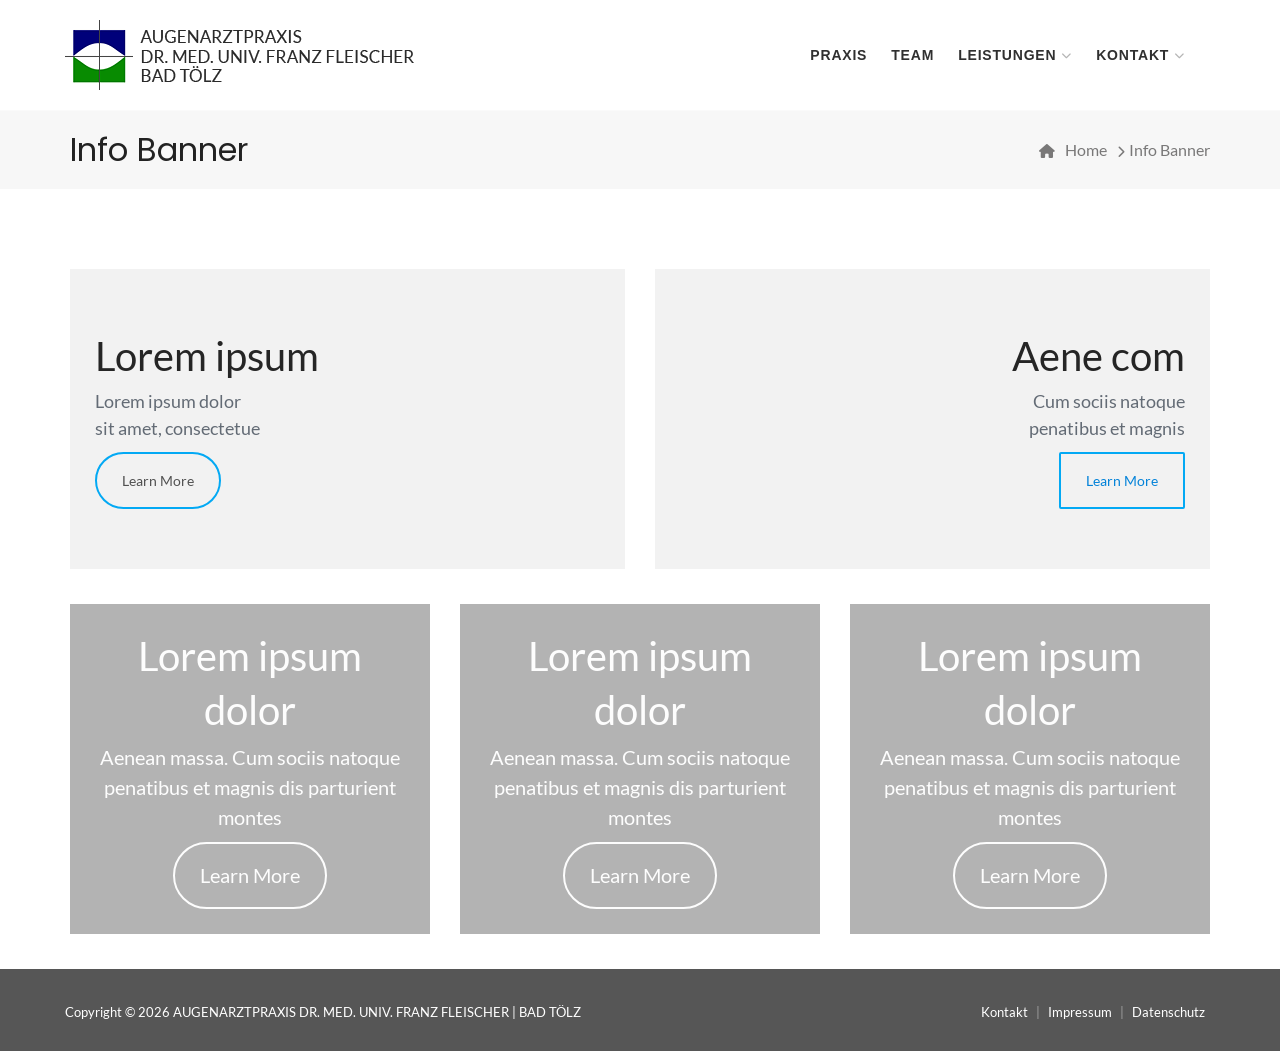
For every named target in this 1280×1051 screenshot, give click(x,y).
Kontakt (1132, 55)
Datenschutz (1168, 1012)
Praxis (838, 55)
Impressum (1080, 1012)
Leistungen (1007, 55)
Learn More (158, 480)
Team (912, 55)
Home (1086, 149)
